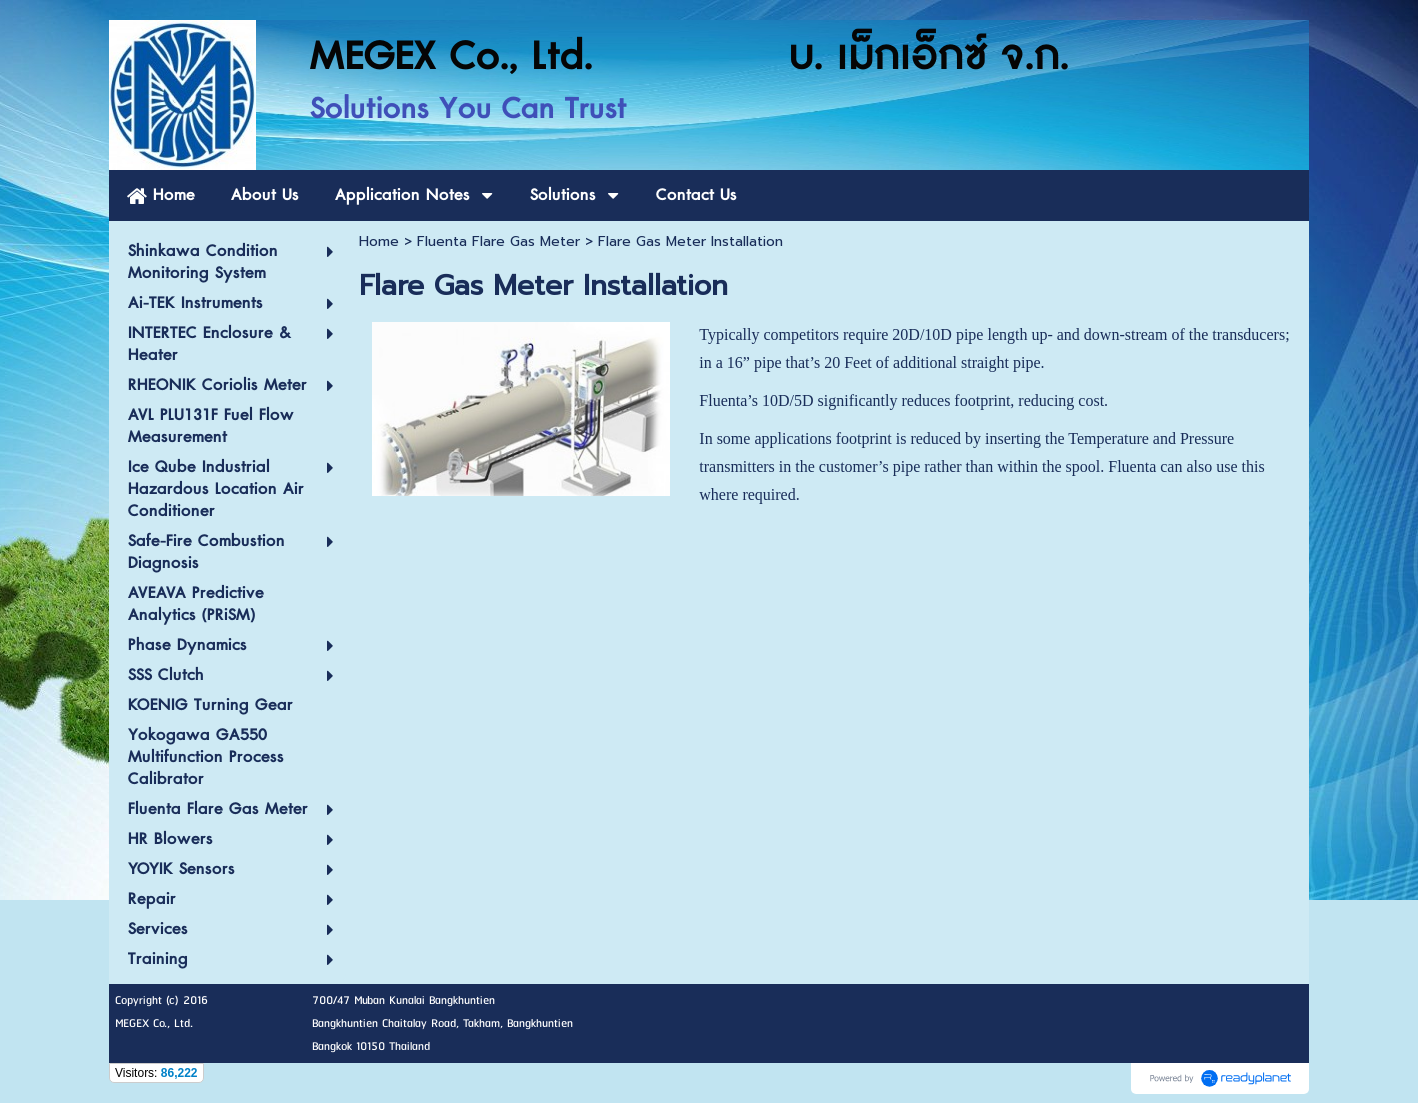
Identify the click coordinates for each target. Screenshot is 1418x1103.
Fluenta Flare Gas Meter (498, 241)
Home (379, 241)
